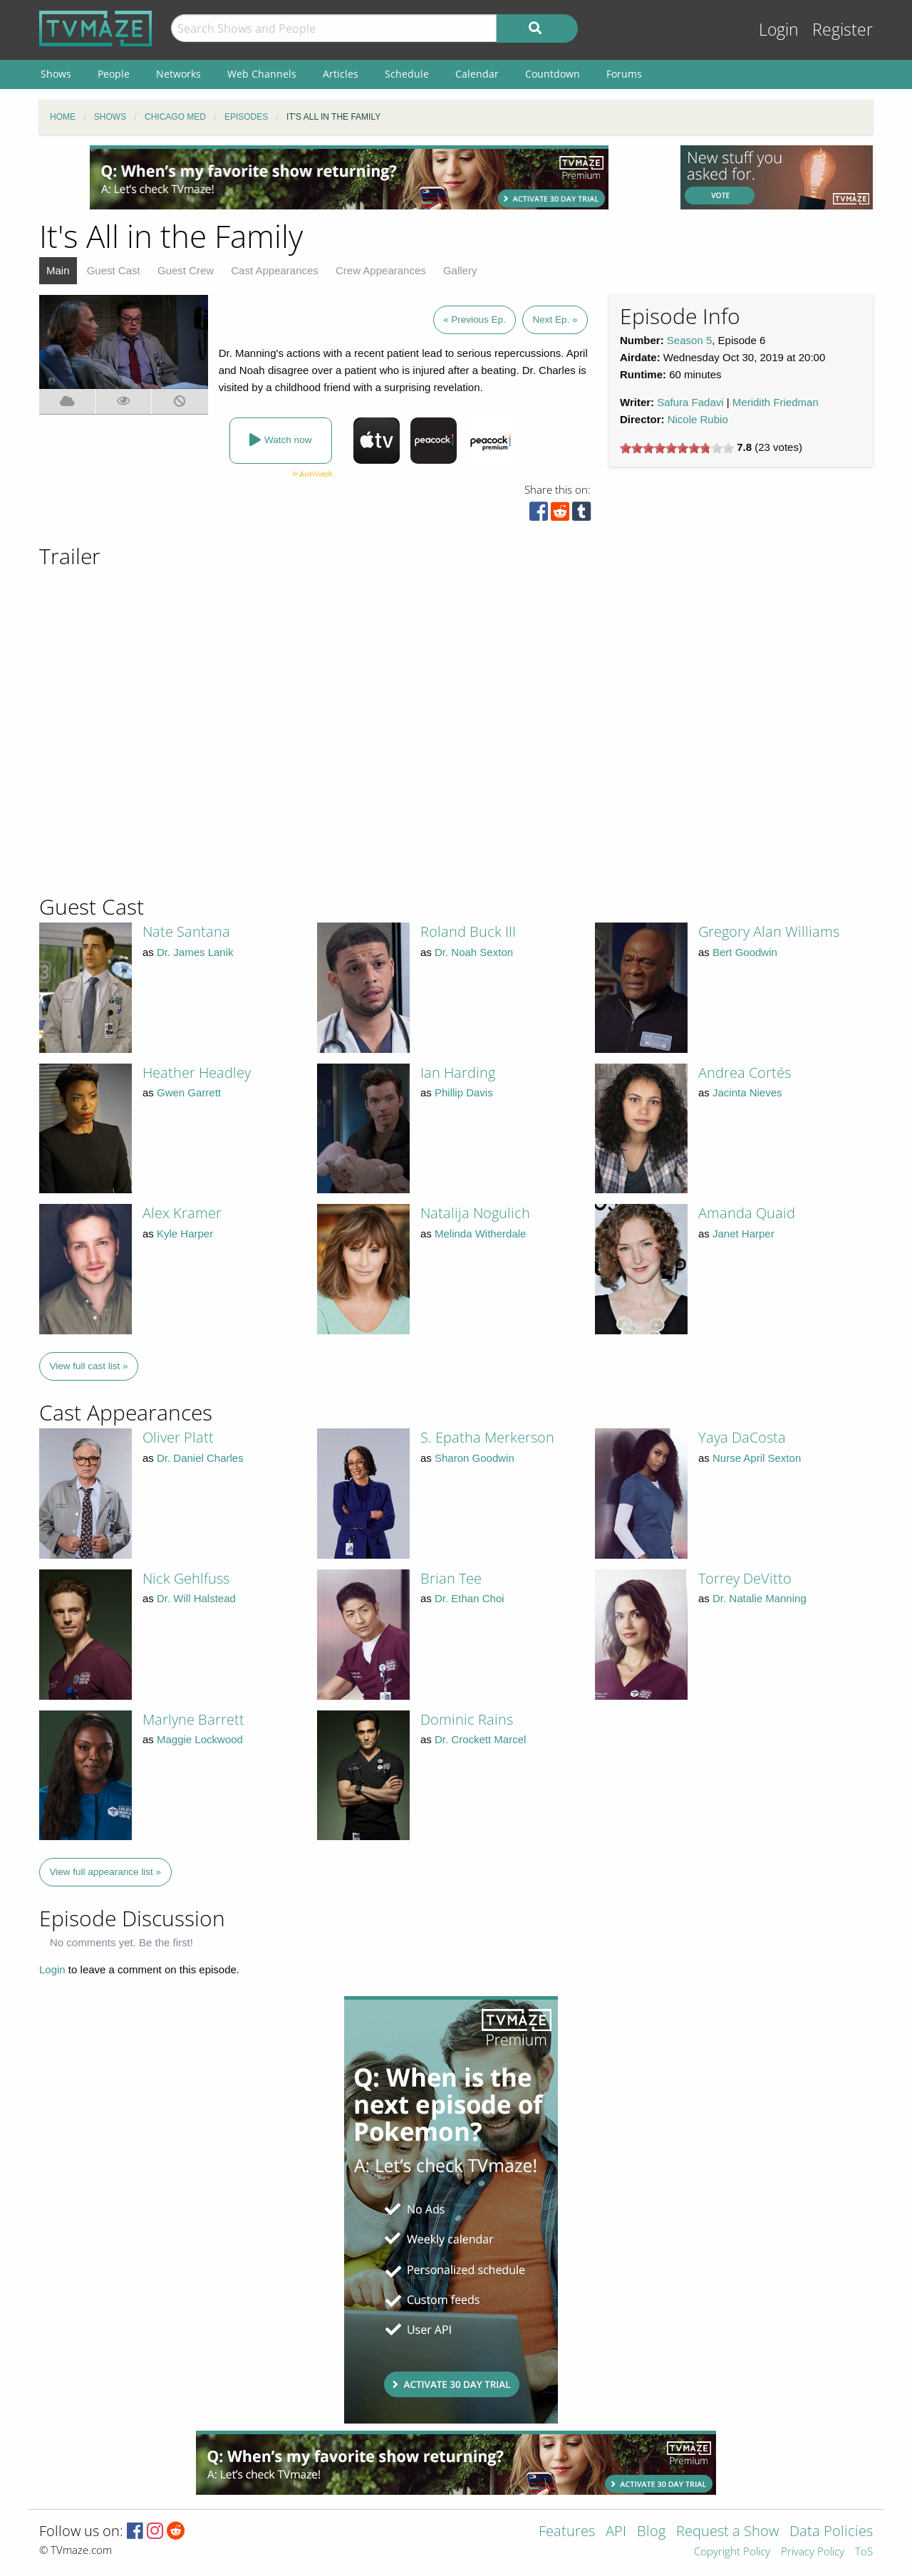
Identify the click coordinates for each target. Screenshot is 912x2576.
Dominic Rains (466, 1719)
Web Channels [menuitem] (261, 73)
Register (842, 30)
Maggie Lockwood (200, 1739)
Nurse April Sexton (756, 1458)
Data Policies (831, 2532)
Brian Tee (451, 1578)
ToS (864, 2552)
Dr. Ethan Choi (469, 1598)
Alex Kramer (182, 1212)
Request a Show (727, 2532)
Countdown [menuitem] (552, 73)
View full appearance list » (106, 1871)
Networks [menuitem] (178, 73)
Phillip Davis (464, 1092)
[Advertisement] (349, 177)
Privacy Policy (812, 2552)
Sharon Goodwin (474, 1458)
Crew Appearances (381, 270)
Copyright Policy (732, 2552)
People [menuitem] (114, 73)
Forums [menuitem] (624, 73)
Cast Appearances (274, 270)
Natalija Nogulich (475, 1212)
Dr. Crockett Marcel (480, 1739)
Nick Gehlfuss (185, 1578)
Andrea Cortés (744, 1072)
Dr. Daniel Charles (200, 1458)
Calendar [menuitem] (477, 73)
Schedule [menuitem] (407, 73)
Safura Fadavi (690, 402)
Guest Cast (113, 270)
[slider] (677, 448)
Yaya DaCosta (742, 1437)
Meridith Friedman (775, 402)
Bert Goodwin (744, 952)
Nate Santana (186, 931)
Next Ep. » (554, 319)
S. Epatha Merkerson (487, 1437)
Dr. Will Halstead (196, 1598)
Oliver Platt (178, 1437)
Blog (651, 2532)
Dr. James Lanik (195, 952)
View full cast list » (89, 1366)
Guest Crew (185, 270)
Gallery (460, 270)
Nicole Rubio (698, 419)
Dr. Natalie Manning (759, 1598)
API (616, 2532)
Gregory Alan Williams (768, 931)
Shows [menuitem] (56, 73)
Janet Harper (743, 1233)
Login (779, 30)
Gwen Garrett (189, 1092)
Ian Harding (457, 1072)
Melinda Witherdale (480, 1233)
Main (58, 270)
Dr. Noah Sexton (474, 952)
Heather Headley (196, 1072)
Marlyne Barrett (193, 1719)
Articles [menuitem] (340, 73)
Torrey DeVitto (745, 1578)
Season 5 (689, 340)
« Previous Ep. (474, 319)
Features (567, 2532)
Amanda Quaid (746, 1212)
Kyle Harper (185, 1233)
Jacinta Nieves (747, 1092)
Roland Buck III (468, 931)
